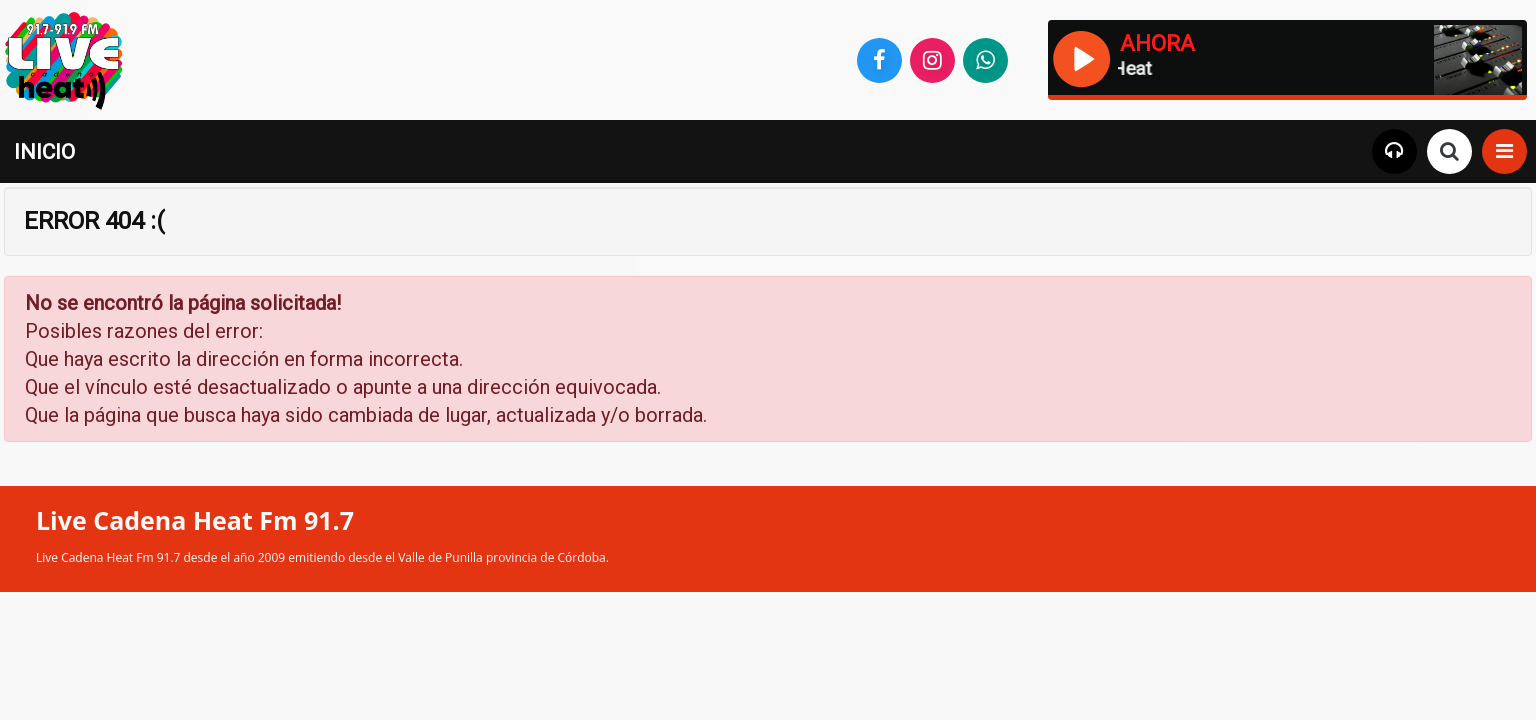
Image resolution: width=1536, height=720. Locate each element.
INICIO (44, 152)
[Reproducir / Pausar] (1080, 57)
